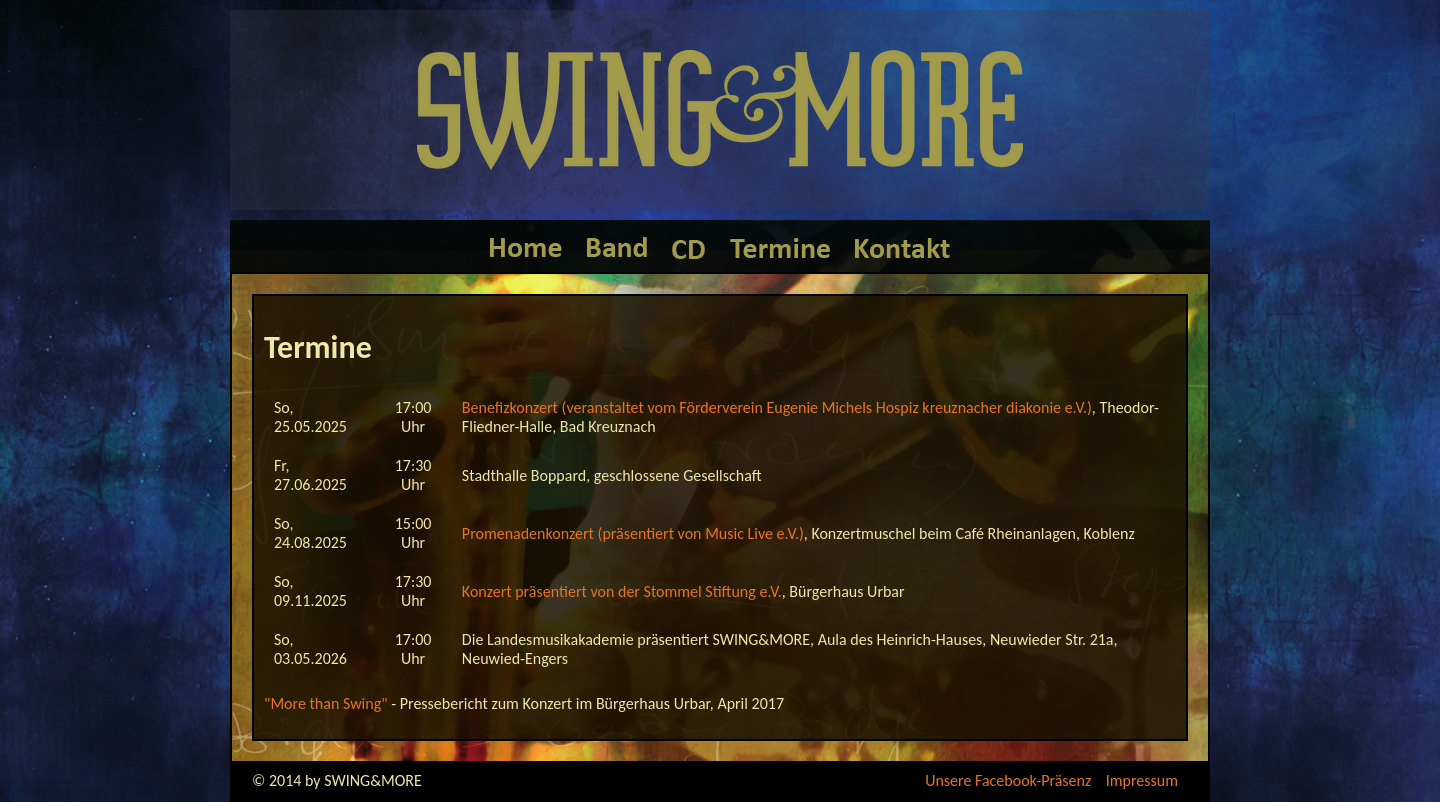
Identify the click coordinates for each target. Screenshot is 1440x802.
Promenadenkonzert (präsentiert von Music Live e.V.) (633, 533)
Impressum (1142, 780)
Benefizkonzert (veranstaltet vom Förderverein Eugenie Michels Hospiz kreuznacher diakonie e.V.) (777, 407)
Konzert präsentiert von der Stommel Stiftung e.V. (622, 591)
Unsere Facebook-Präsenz (1008, 780)
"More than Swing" (326, 703)
